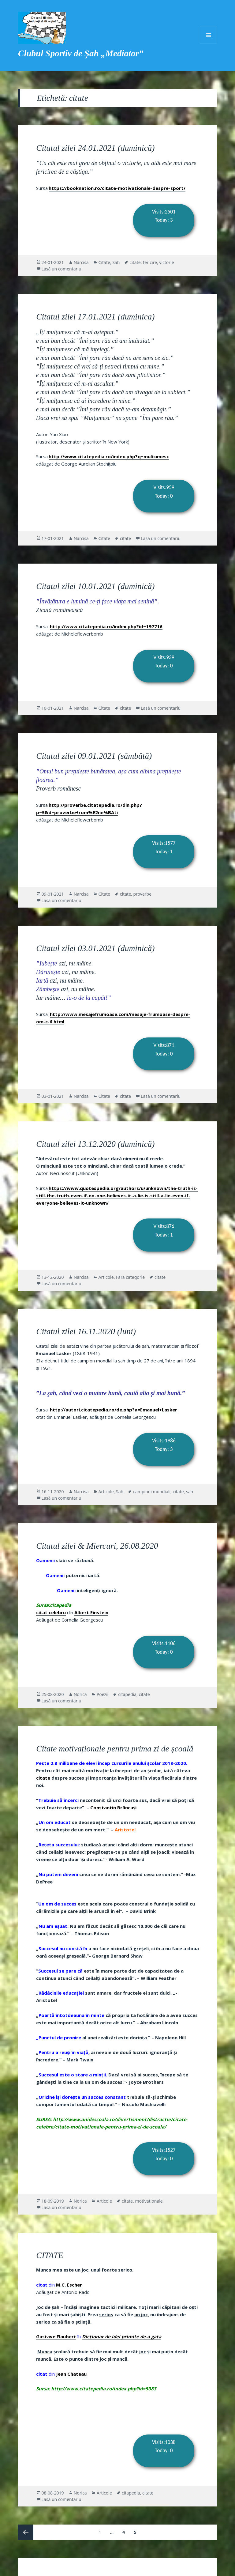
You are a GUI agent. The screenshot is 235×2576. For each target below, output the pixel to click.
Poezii (103, 1694)
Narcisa (81, 262)
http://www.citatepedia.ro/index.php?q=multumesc (109, 456)
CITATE (49, 2255)
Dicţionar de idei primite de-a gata (121, 2336)
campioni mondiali (151, 1491)
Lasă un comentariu (61, 269)
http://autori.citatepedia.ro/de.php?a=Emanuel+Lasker (113, 1410)
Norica (80, 1694)
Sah (116, 262)
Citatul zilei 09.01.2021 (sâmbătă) (94, 756)
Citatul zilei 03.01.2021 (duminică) (95, 948)
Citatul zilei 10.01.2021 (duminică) (95, 586)
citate (134, 262)
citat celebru (51, 1612)
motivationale (148, 2201)
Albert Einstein (91, 1612)
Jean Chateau (71, 2374)
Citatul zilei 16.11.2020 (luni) (86, 1331)
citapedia (127, 1694)
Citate (104, 262)
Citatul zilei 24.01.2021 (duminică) (95, 148)
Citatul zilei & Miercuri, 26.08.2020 (97, 1546)
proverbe (142, 894)
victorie (166, 262)
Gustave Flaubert (56, 2336)
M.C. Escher (69, 2285)
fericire (150, 262)
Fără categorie (130, 1277)
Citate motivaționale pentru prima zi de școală (114, 1748)
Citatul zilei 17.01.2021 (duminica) (95, 316)
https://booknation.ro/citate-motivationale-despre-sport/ (117, 188)
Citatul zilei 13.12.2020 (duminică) (95, 1144)
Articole (106, 1277)
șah (189, 1491)
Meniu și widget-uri (208, 35)
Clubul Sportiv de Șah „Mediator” (80, 53)
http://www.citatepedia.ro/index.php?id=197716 (106, 626)
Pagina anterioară (25, 2532)
